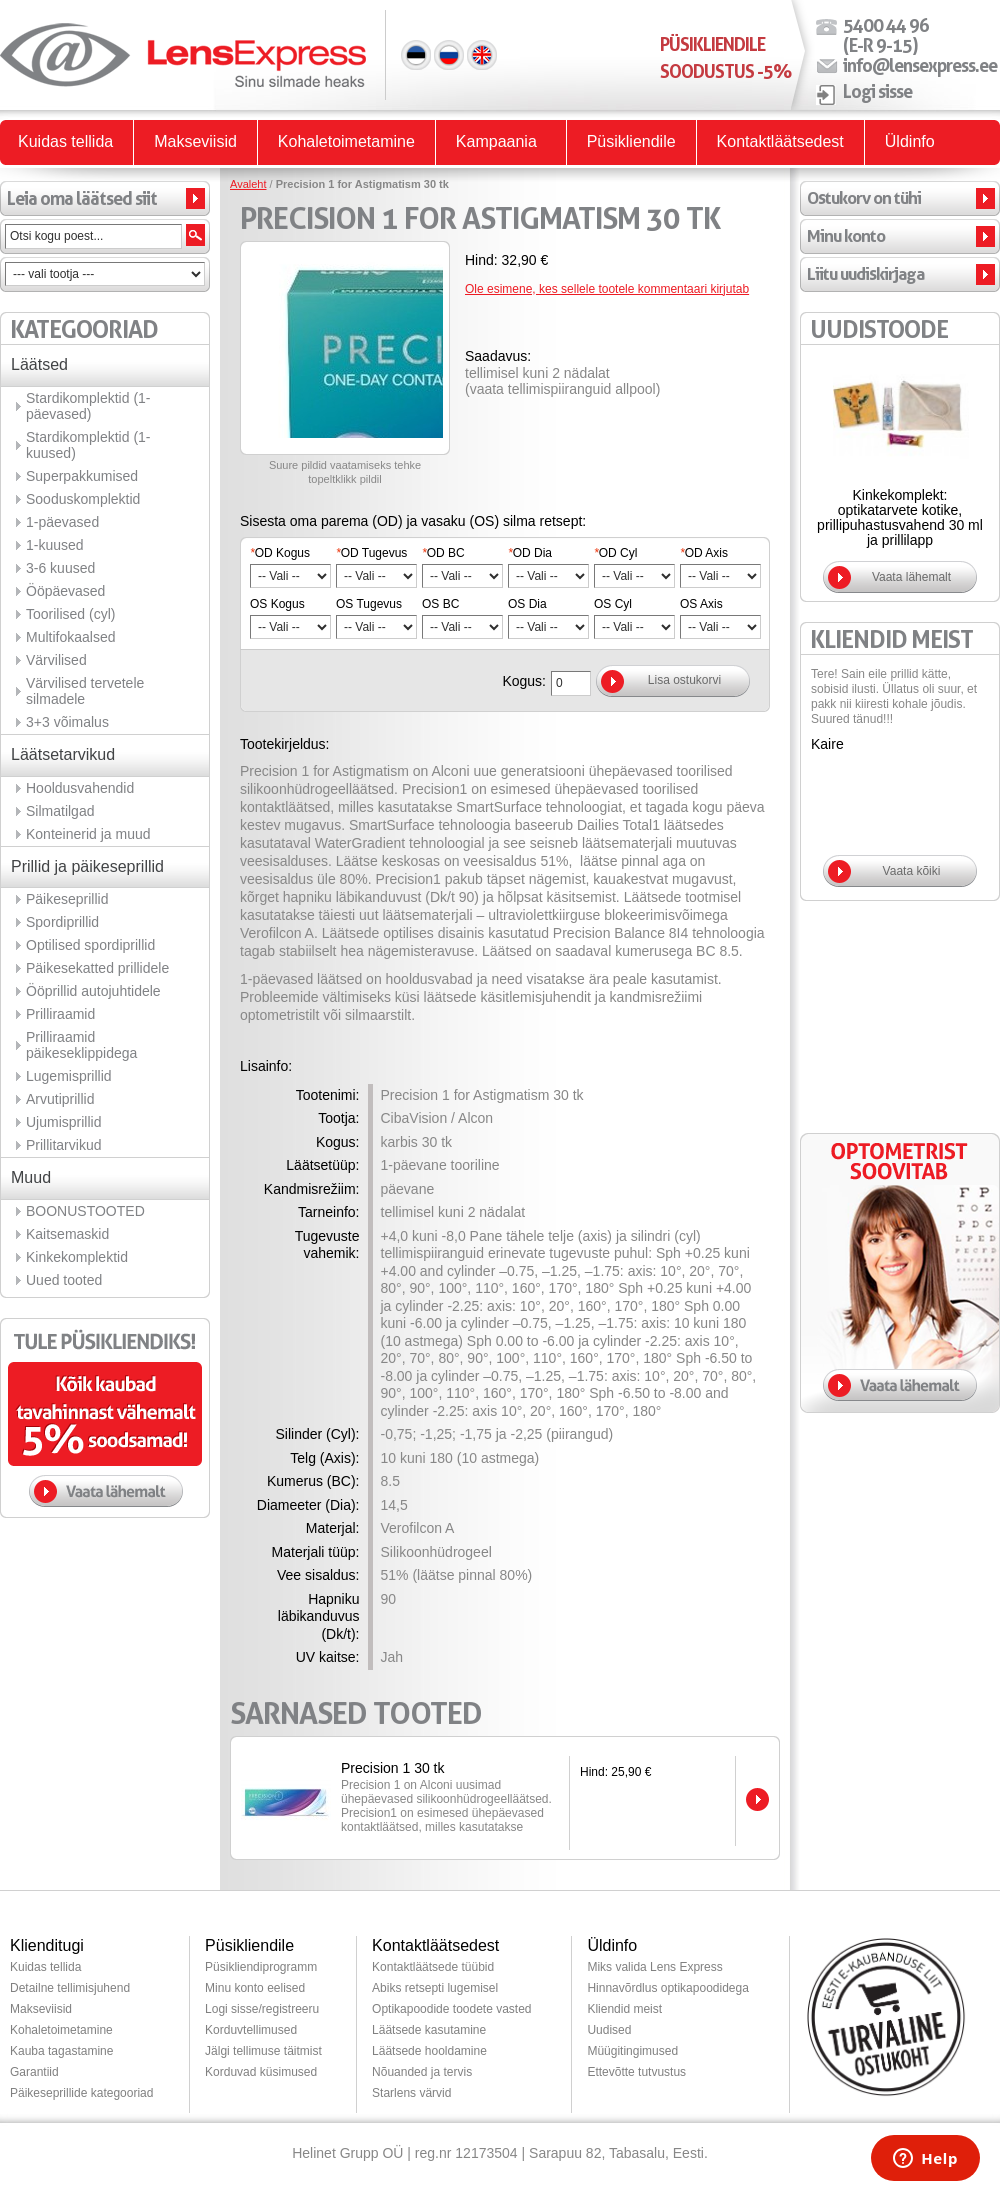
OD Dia (530, 553)
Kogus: (524, 681)
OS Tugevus (369, 604)
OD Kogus (280, 553)
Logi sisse (877, 91)
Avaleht (248, 184)
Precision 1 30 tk (393, 1768)
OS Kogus (277, 604)
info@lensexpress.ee (920, 65)
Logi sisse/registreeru (262, 2009)
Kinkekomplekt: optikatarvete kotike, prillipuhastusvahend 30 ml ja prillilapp (900, 517)
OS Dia (527, 604)
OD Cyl (615, 553)
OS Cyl (613, 604)
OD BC (443, 553)
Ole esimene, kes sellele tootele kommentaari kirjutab (607, 289)
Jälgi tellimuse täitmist (263, 2051)
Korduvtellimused (251, 2030)
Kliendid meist (624, 2009)
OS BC (440, 604)
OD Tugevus (371, 553)
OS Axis (701, 604)
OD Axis (704, 553)
